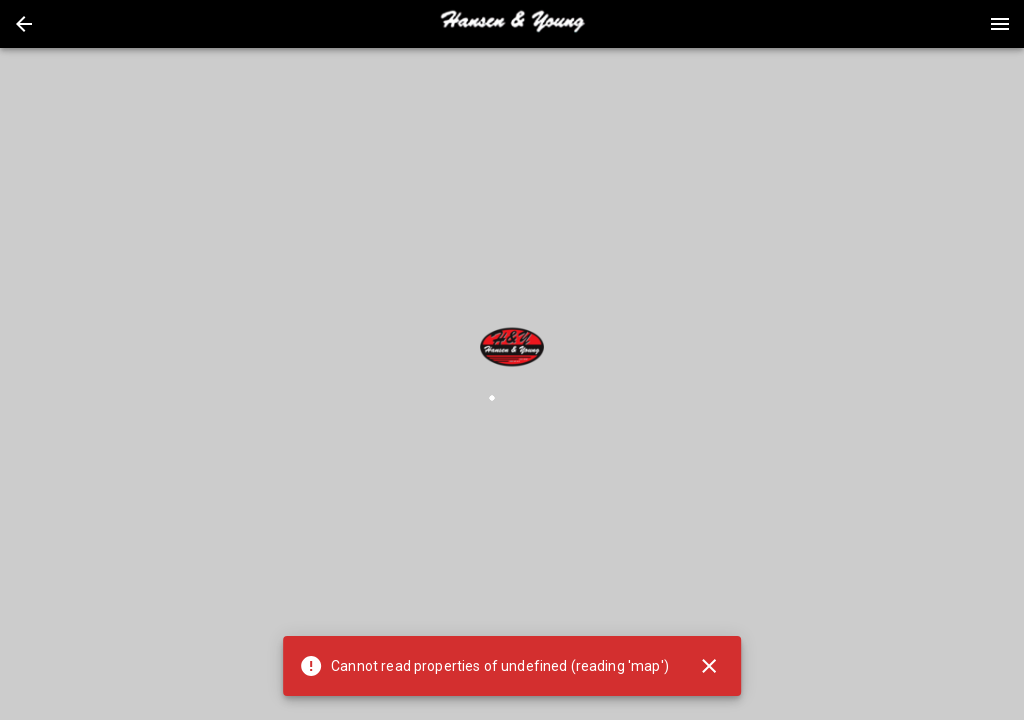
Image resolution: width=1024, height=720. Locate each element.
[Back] (24, 24)
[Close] (709, 666)
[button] (24, 24)
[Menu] (1000, 24)
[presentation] (512, 24)
